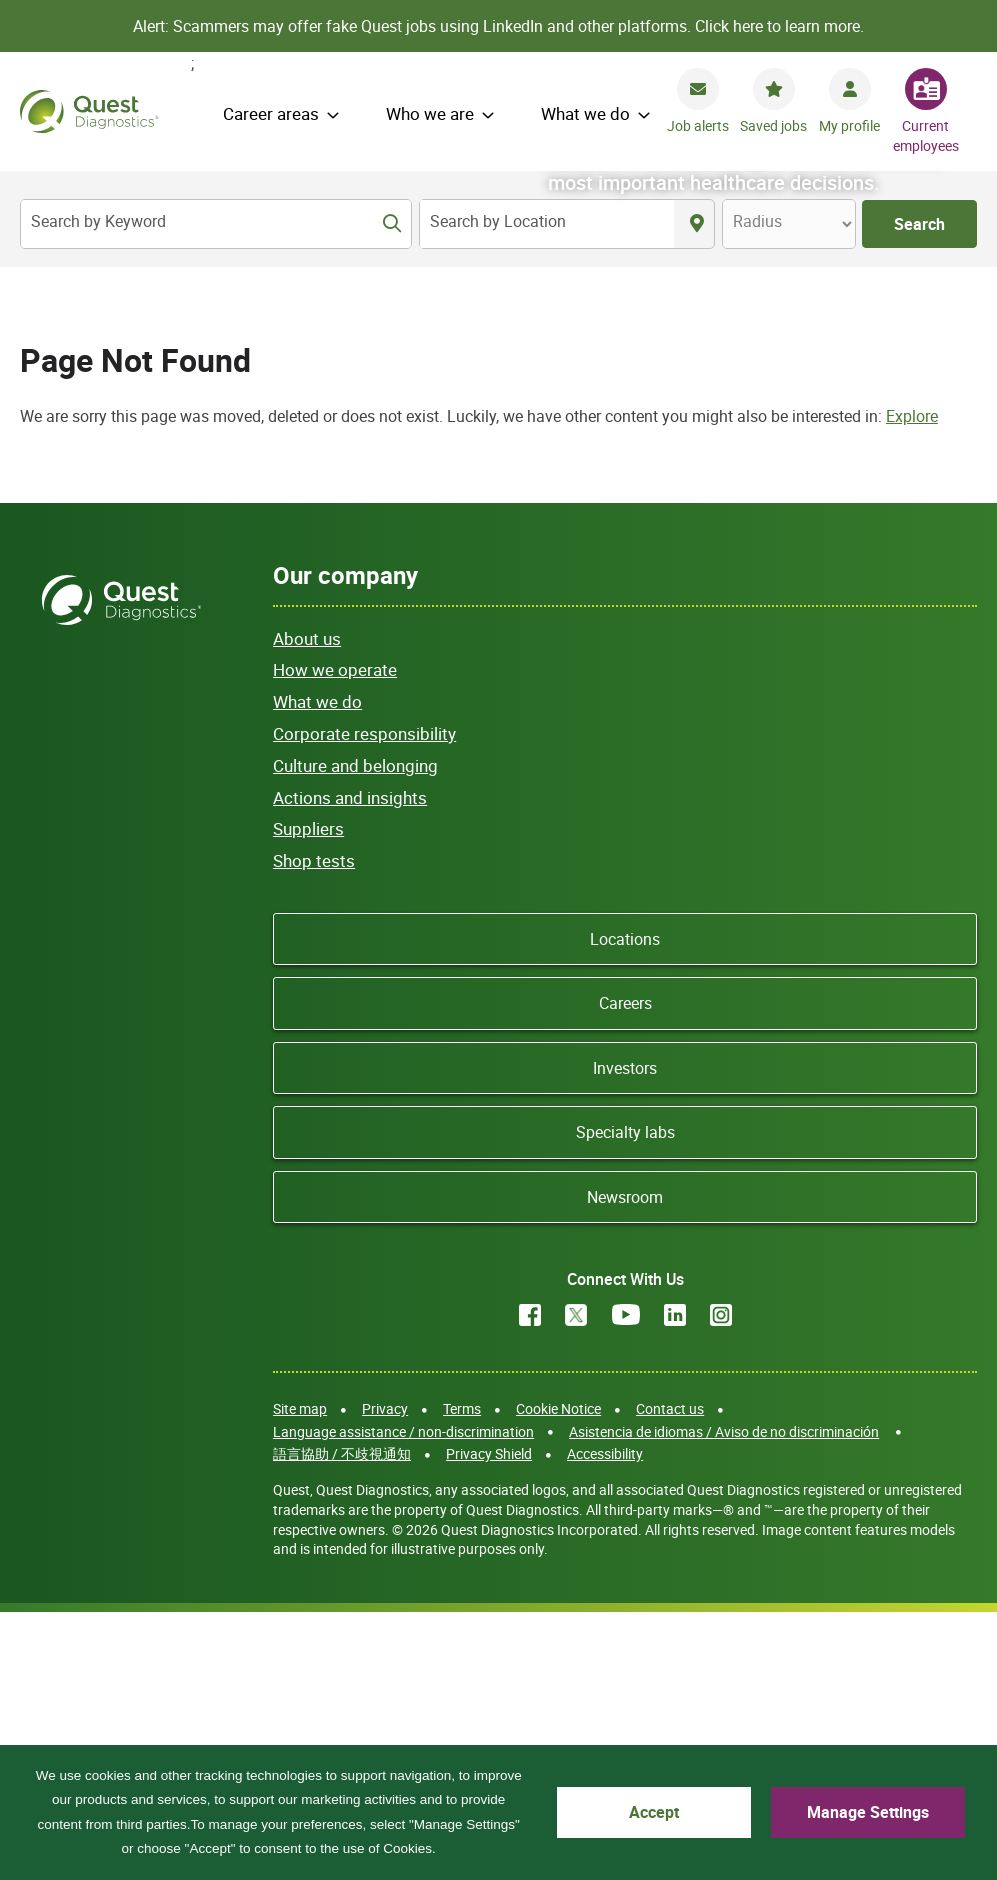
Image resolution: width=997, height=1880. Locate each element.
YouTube (626, 1582)
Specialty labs (625, 1399)
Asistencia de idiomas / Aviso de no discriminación (724, 1698)
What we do (585, 113)
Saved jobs (773, 125)
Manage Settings (874, 1812)
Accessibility (605, 1720)
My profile (849, 125)
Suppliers (308, 1096)
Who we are (430, 113)
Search (919, 224)
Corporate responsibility (364, 1000)
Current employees (926, 135)
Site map (300, 1675)
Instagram (721, 1582)
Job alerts (698, 125)
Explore (912, 683)
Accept (673, 1812)
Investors (625, 1335)
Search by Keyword (98, 221)
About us (307, 905)
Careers (625, 1271)
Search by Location (498, 221)
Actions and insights (350, 1064)
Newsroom (625, 1464)
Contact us (670, 1675)
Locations (625, 1206)
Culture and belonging (355, 1032)
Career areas (271, 113)
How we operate (335, 937)
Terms (462, 1675)
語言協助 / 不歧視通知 (342, 1720)
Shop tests (314, 1127)
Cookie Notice (558, 1675)
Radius (757, 221)
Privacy (385, 1675)
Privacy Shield (489, 1720)
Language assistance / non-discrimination (403, 1698)
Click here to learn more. (779, 26)
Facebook (530, 1582)
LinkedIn (675, 1582)
